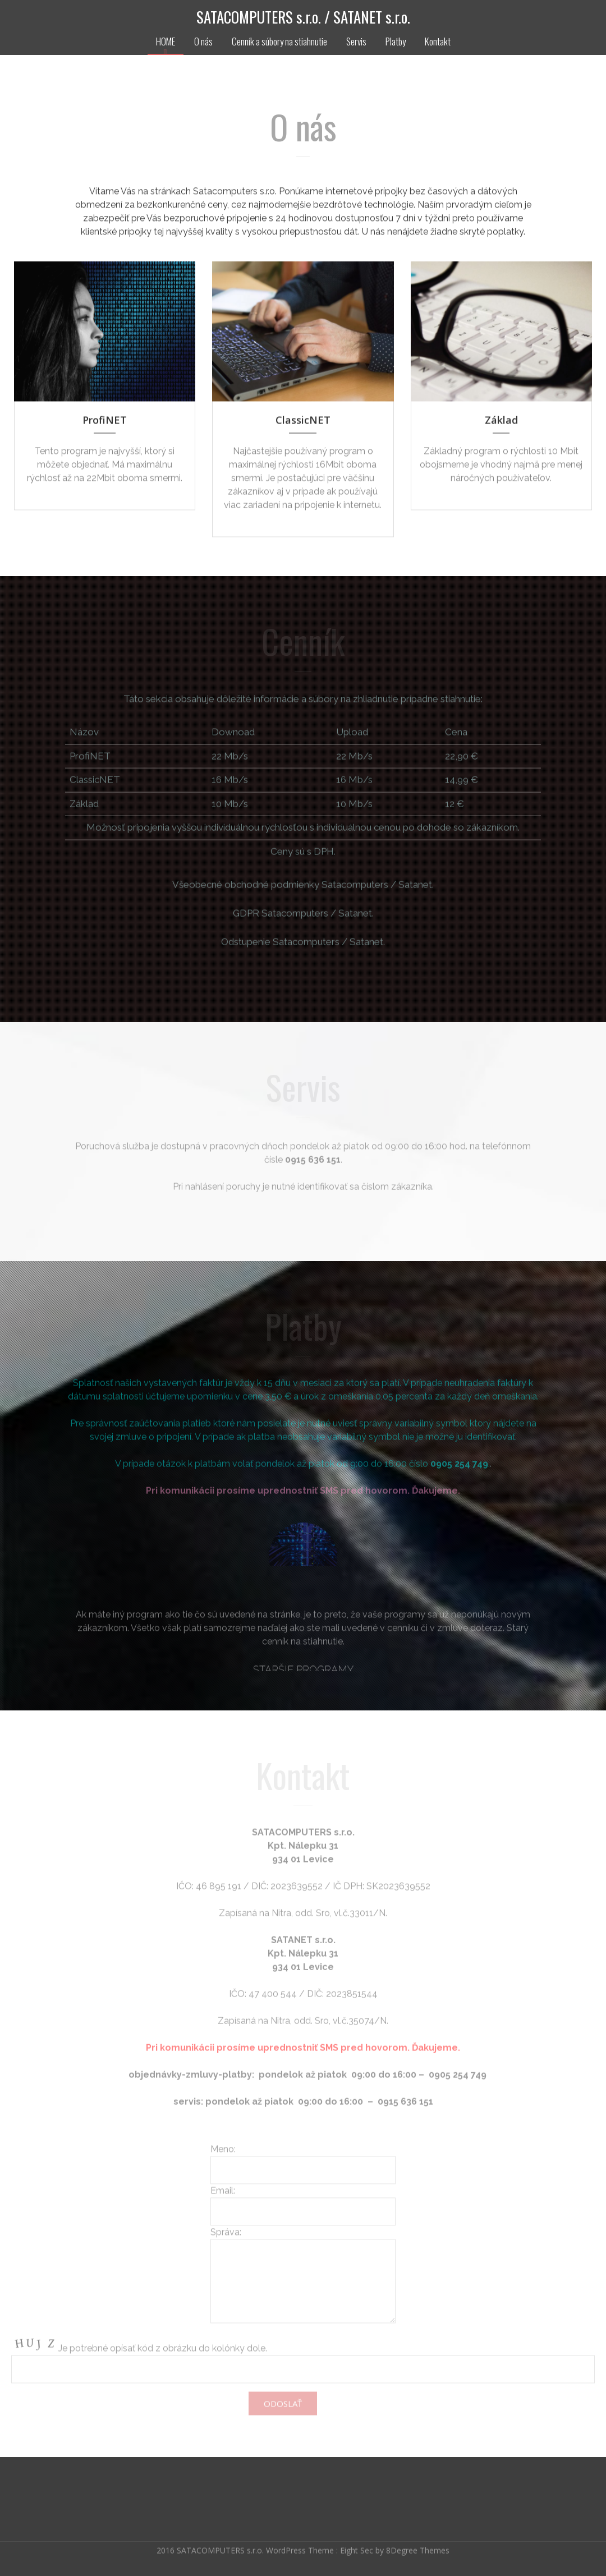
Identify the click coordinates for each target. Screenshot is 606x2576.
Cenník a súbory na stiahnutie (279, 41)
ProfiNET (104, 422)
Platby (395, 41)
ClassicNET (303, 422)
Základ (501, 422)
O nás (203, 41)
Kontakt (438, 41)
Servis (356, 41)
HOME (165, 41)
